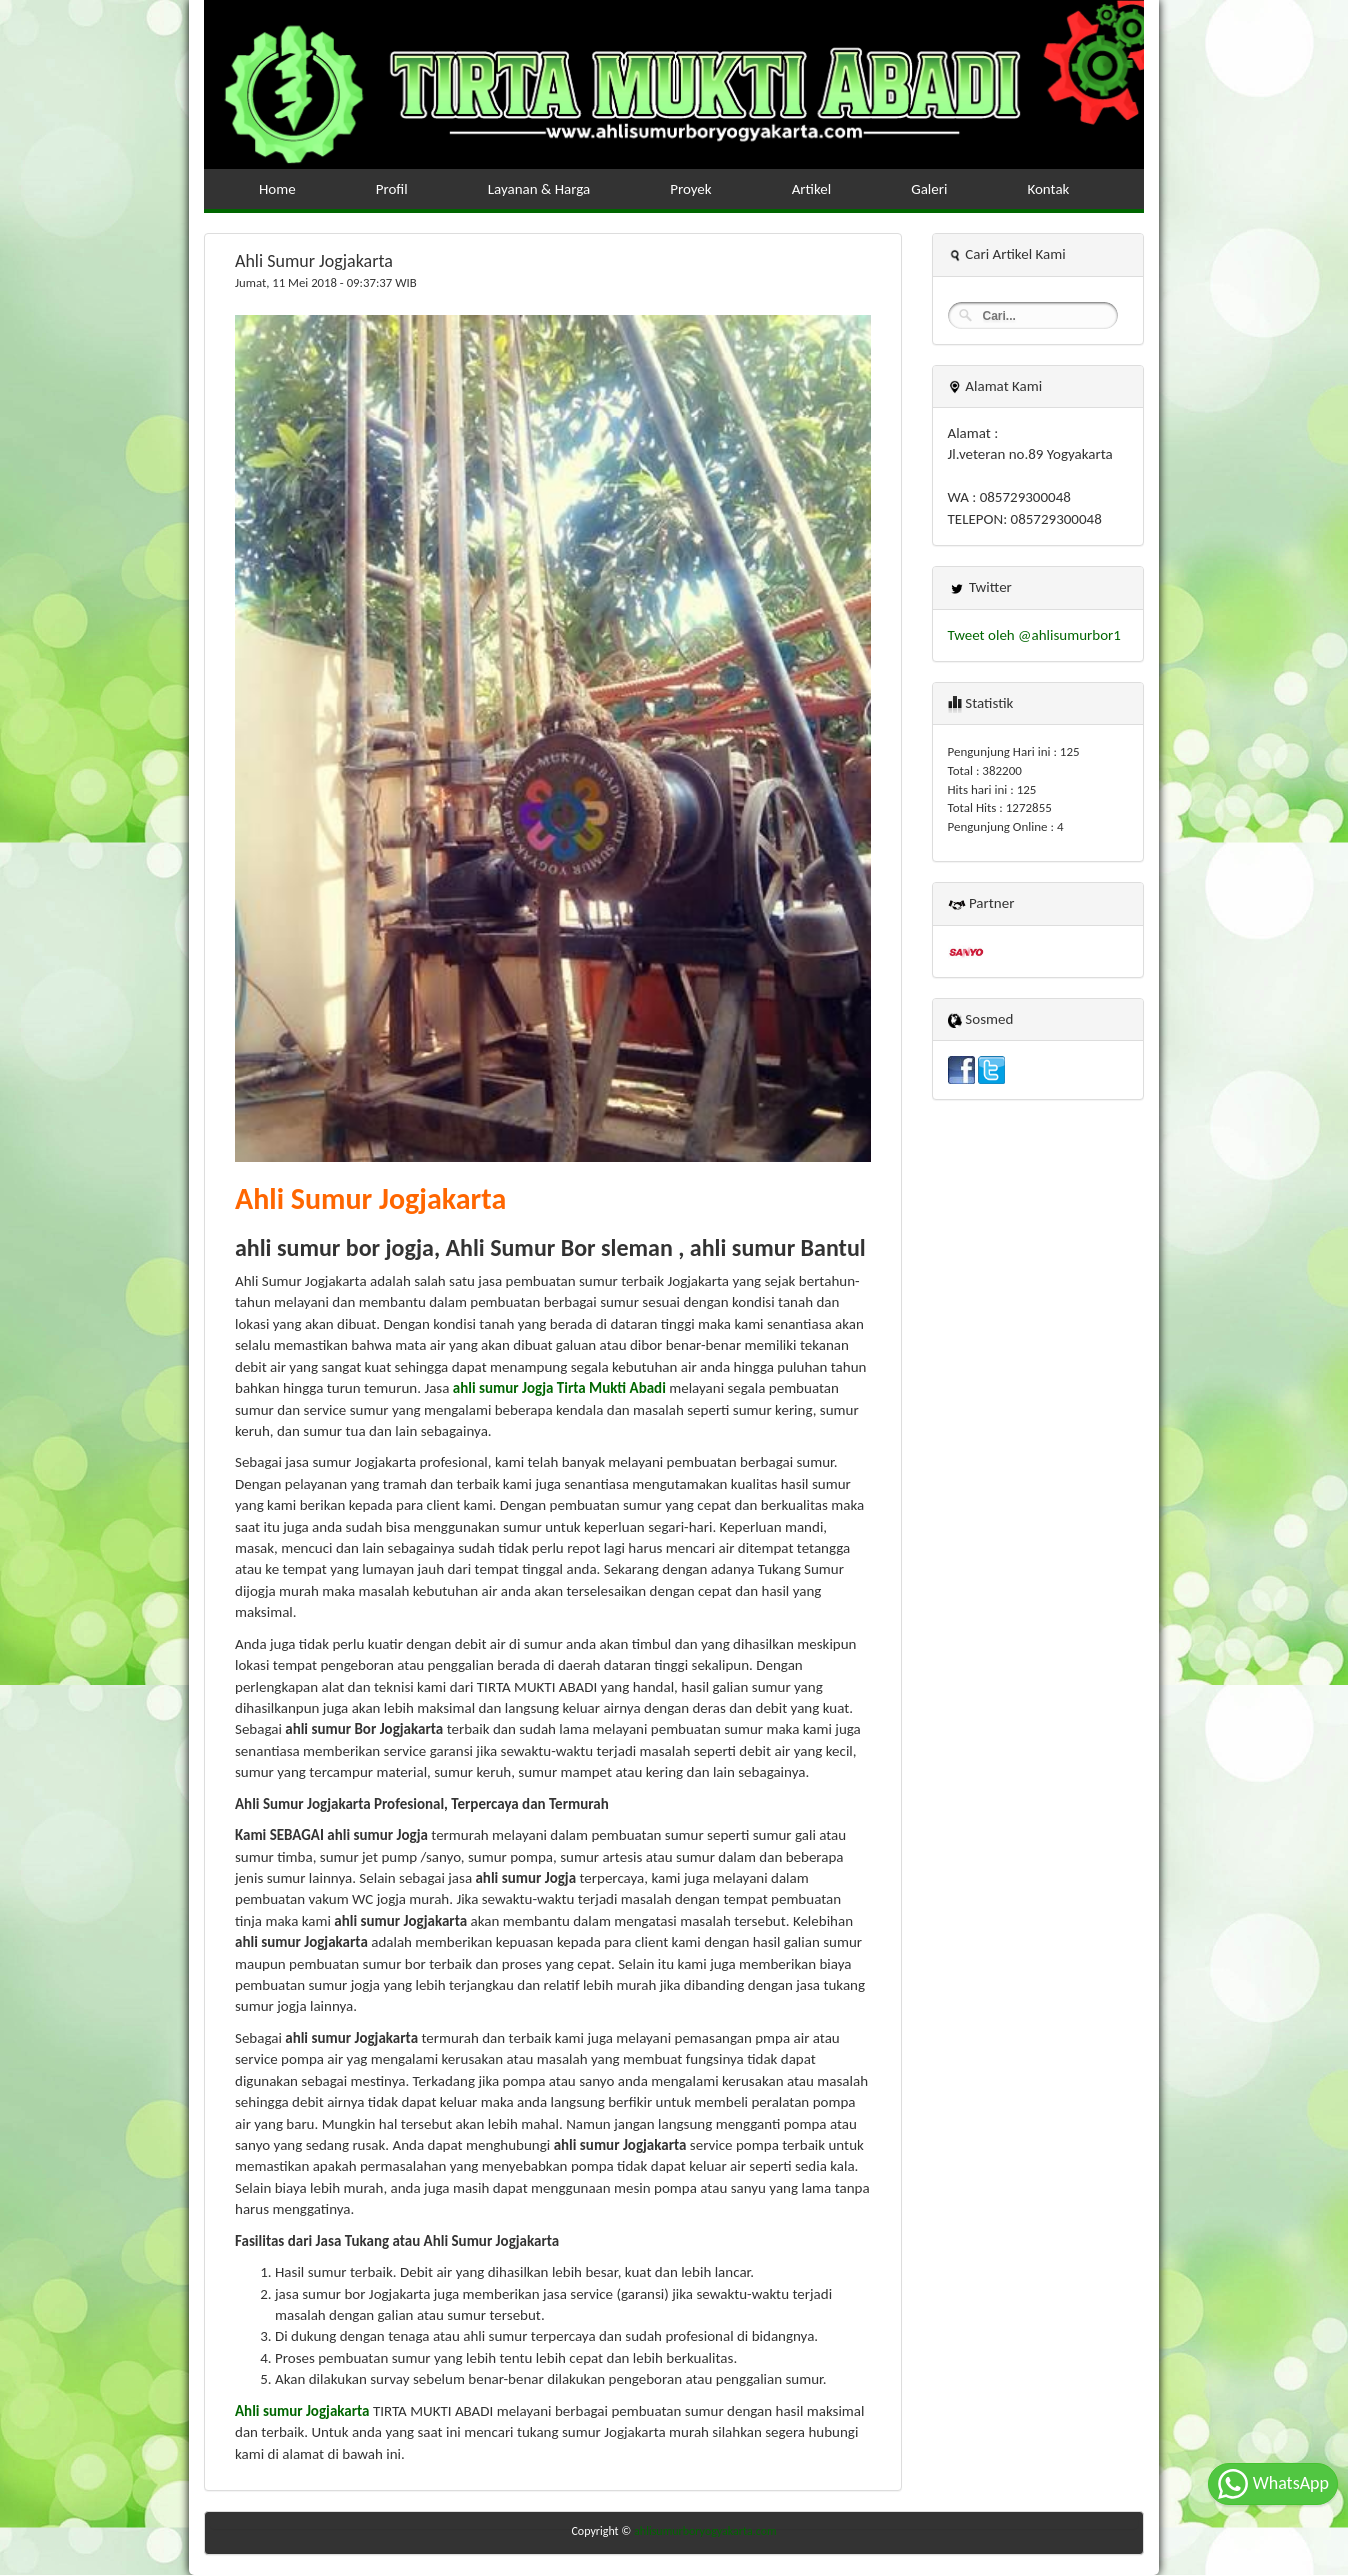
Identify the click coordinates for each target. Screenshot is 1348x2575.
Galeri (929, 189)
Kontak (1048, 189)
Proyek (690, 189)
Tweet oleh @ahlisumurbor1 (1034, 635)
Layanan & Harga (539, 189)
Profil (392, 189)
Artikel (812, 189)
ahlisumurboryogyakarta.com (705, 2531)
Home (277, 189)
